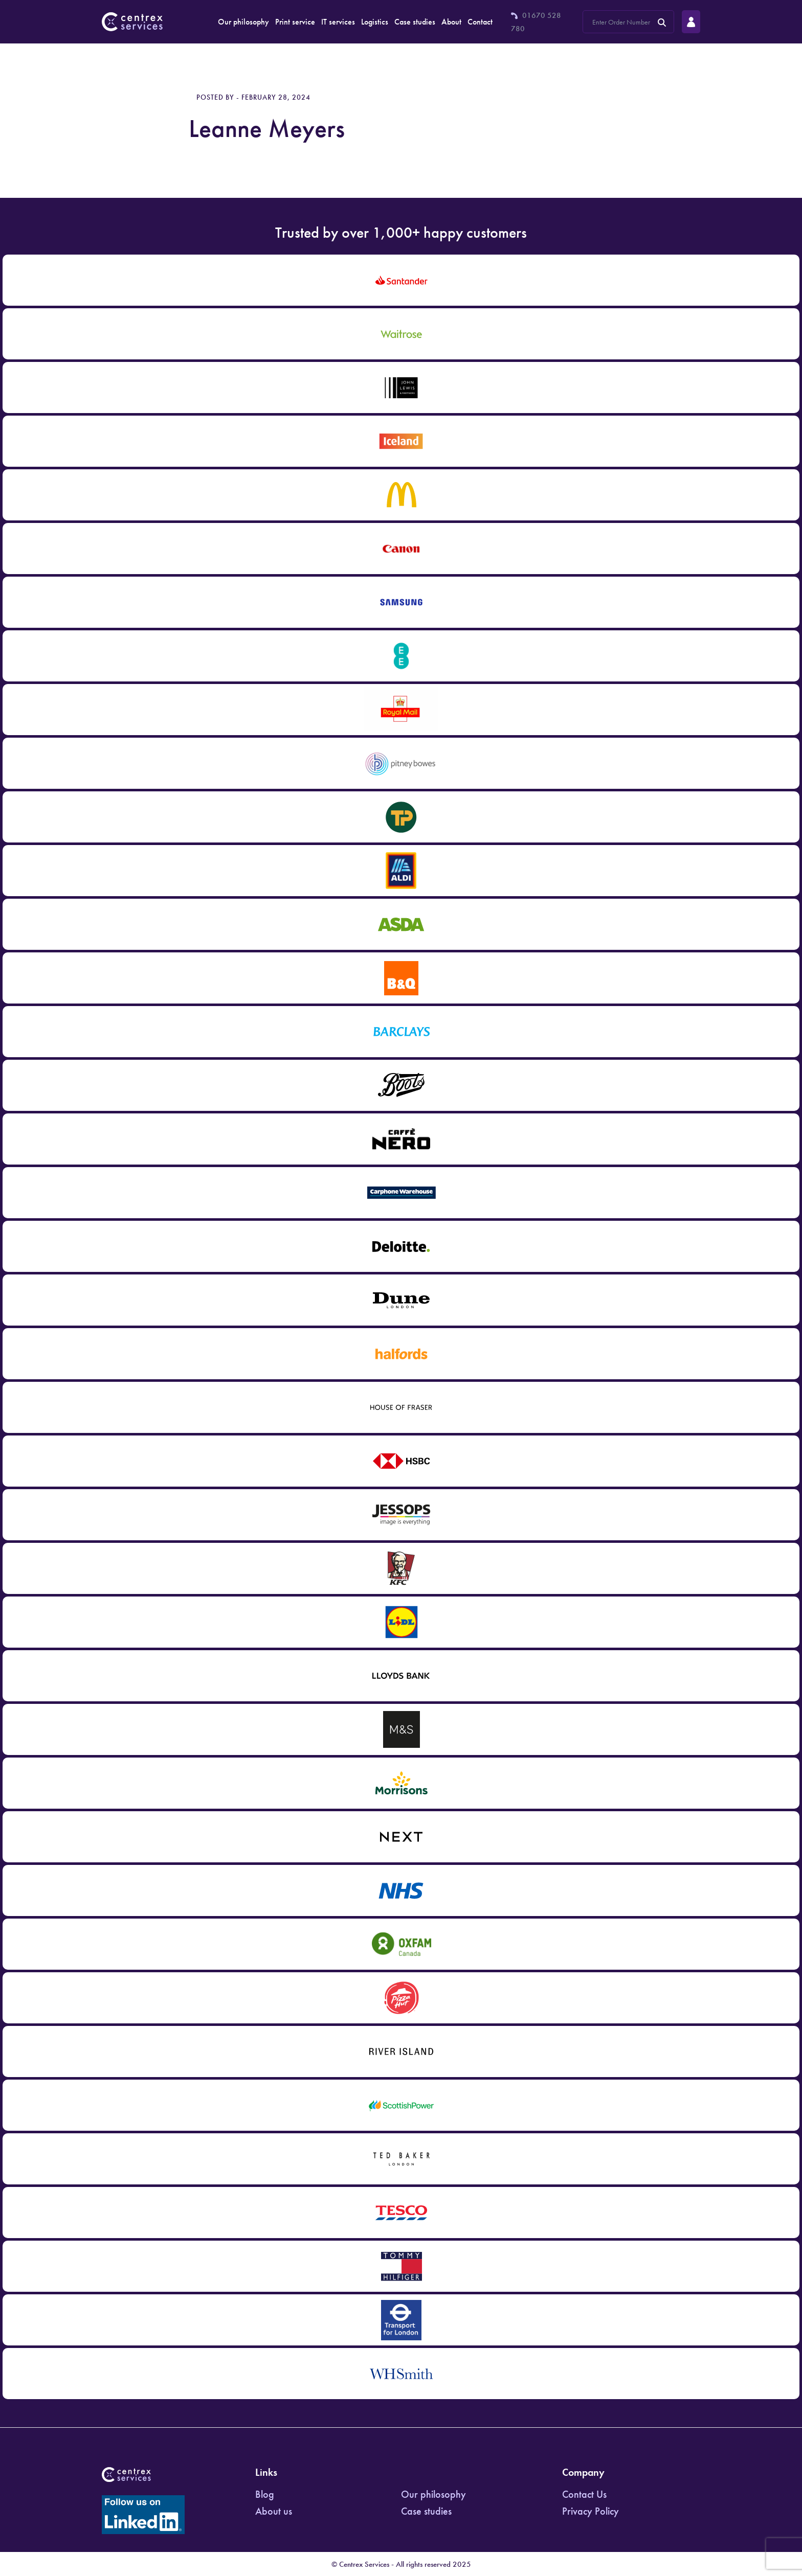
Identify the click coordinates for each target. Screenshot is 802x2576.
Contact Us (584, 2494)
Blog (264, 2494)
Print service (295, 21)
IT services (338, 21)
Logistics (374, 21)
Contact (480, 21)
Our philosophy (243, 21)
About (451, 21)
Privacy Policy (590, 2511)
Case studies (414, 21)
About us (273, 2511)
